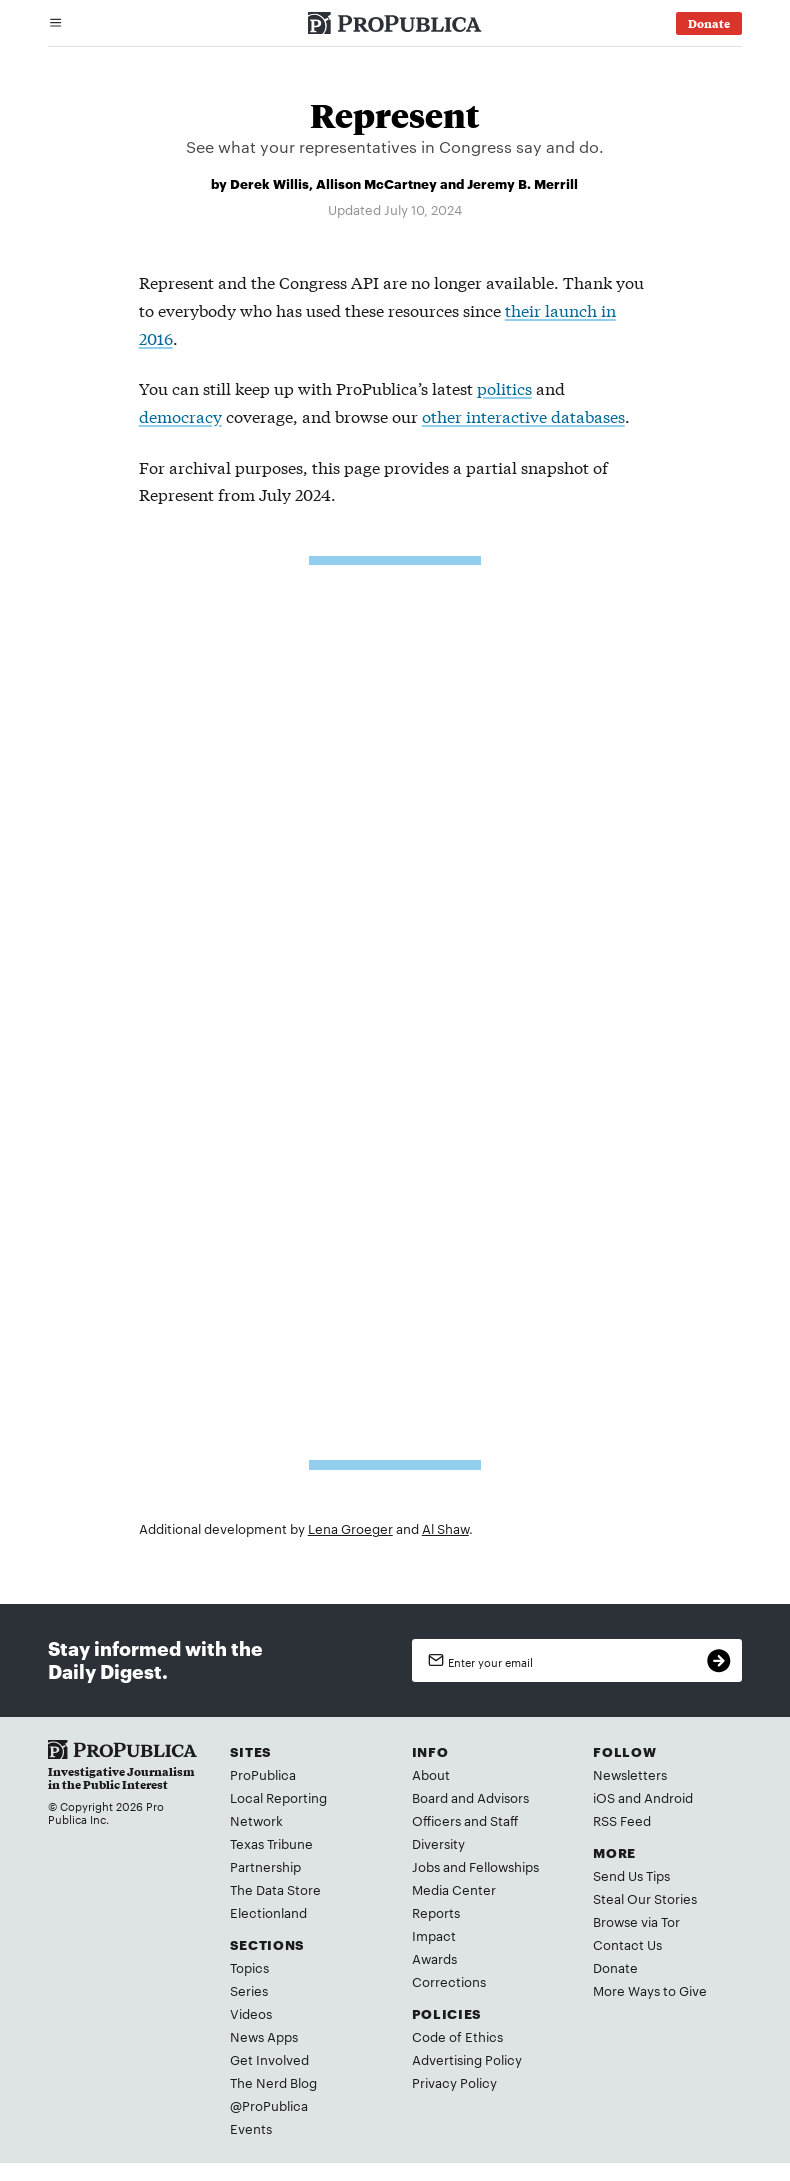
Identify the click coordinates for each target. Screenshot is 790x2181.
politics (504, 387)
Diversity (438, 1843)
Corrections (449, 1981)
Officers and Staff (465, 1820)
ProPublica (263, 1774)
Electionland (268, 1912)
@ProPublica (269, 2105)
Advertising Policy (467, 2059)
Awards (434, 1958)
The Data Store (275, 1889)
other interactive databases (523, 415)
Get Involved (269, 2059)
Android (668, 1797)
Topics (249, 1967)
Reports (436, 1912)
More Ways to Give (650, 1990)
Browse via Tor (636, 1921)
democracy (180, 415)
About (431, 1774)
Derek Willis (269, 183)
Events (251, 2128)
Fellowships (504, 1866)
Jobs (426, 1866)
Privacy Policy (454, 2082)
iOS (604, 1797)
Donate (615, 1967)
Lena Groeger (350, 1528)
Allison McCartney (376, 183)
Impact (434, 1935)
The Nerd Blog (273, 2082)
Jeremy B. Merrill (522, 183)
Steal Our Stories (645, 1898)
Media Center (454, 1889)
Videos (251, 2013)
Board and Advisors (470, 1797)
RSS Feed (622, 1820)
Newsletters (630, 1774)
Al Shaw (445, 1528)
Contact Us (627, 1944)
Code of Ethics (457, 2036)
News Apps (264, 2036)
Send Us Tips (631, 1875)
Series (249, 1990)
